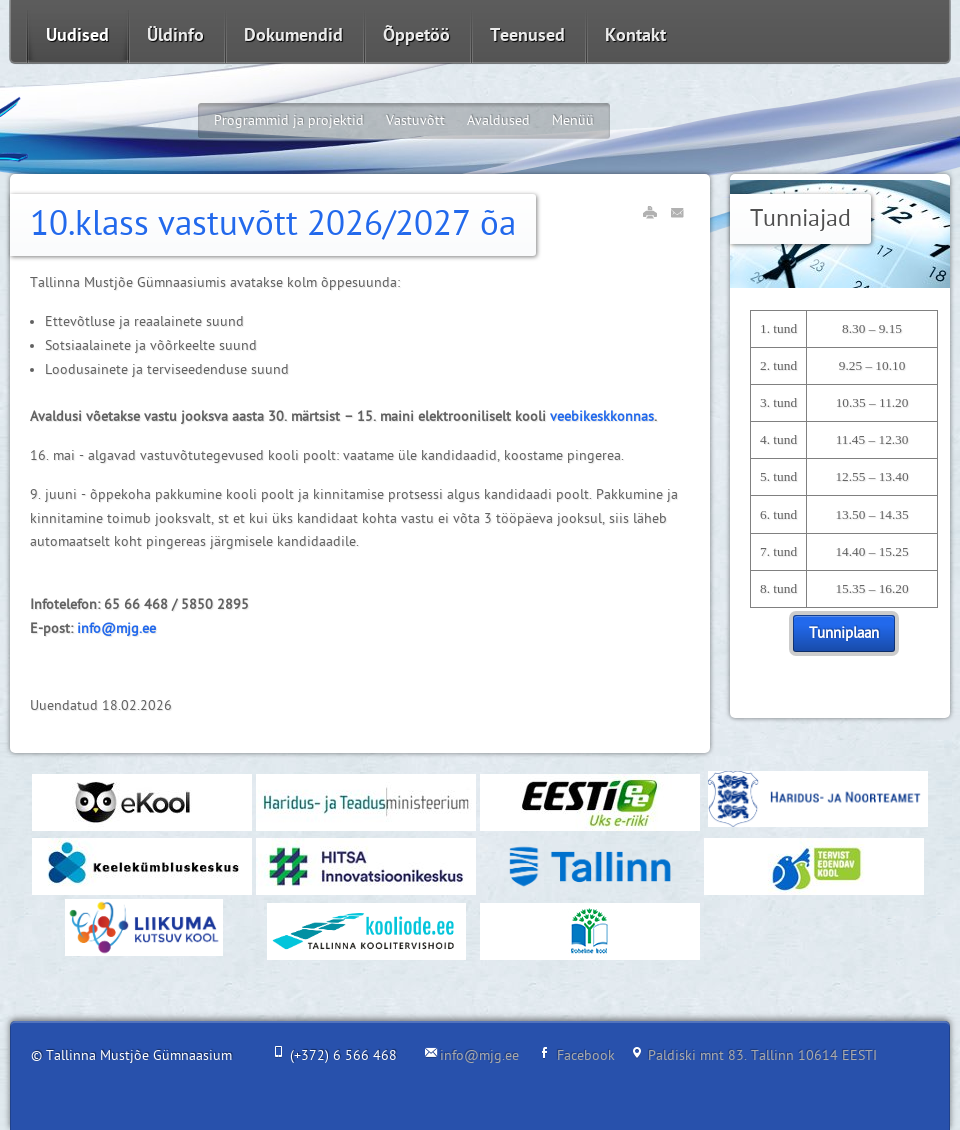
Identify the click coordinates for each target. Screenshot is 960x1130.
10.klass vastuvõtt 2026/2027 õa (273, 224)
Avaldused (498, 120)
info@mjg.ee (116, 628)
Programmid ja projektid (289, 120)
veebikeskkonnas (602, 416)
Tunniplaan (844, 633)
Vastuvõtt (415, 120)
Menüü (573, 120)
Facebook (586, 1055)
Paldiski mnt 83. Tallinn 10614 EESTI (762, 1055)
